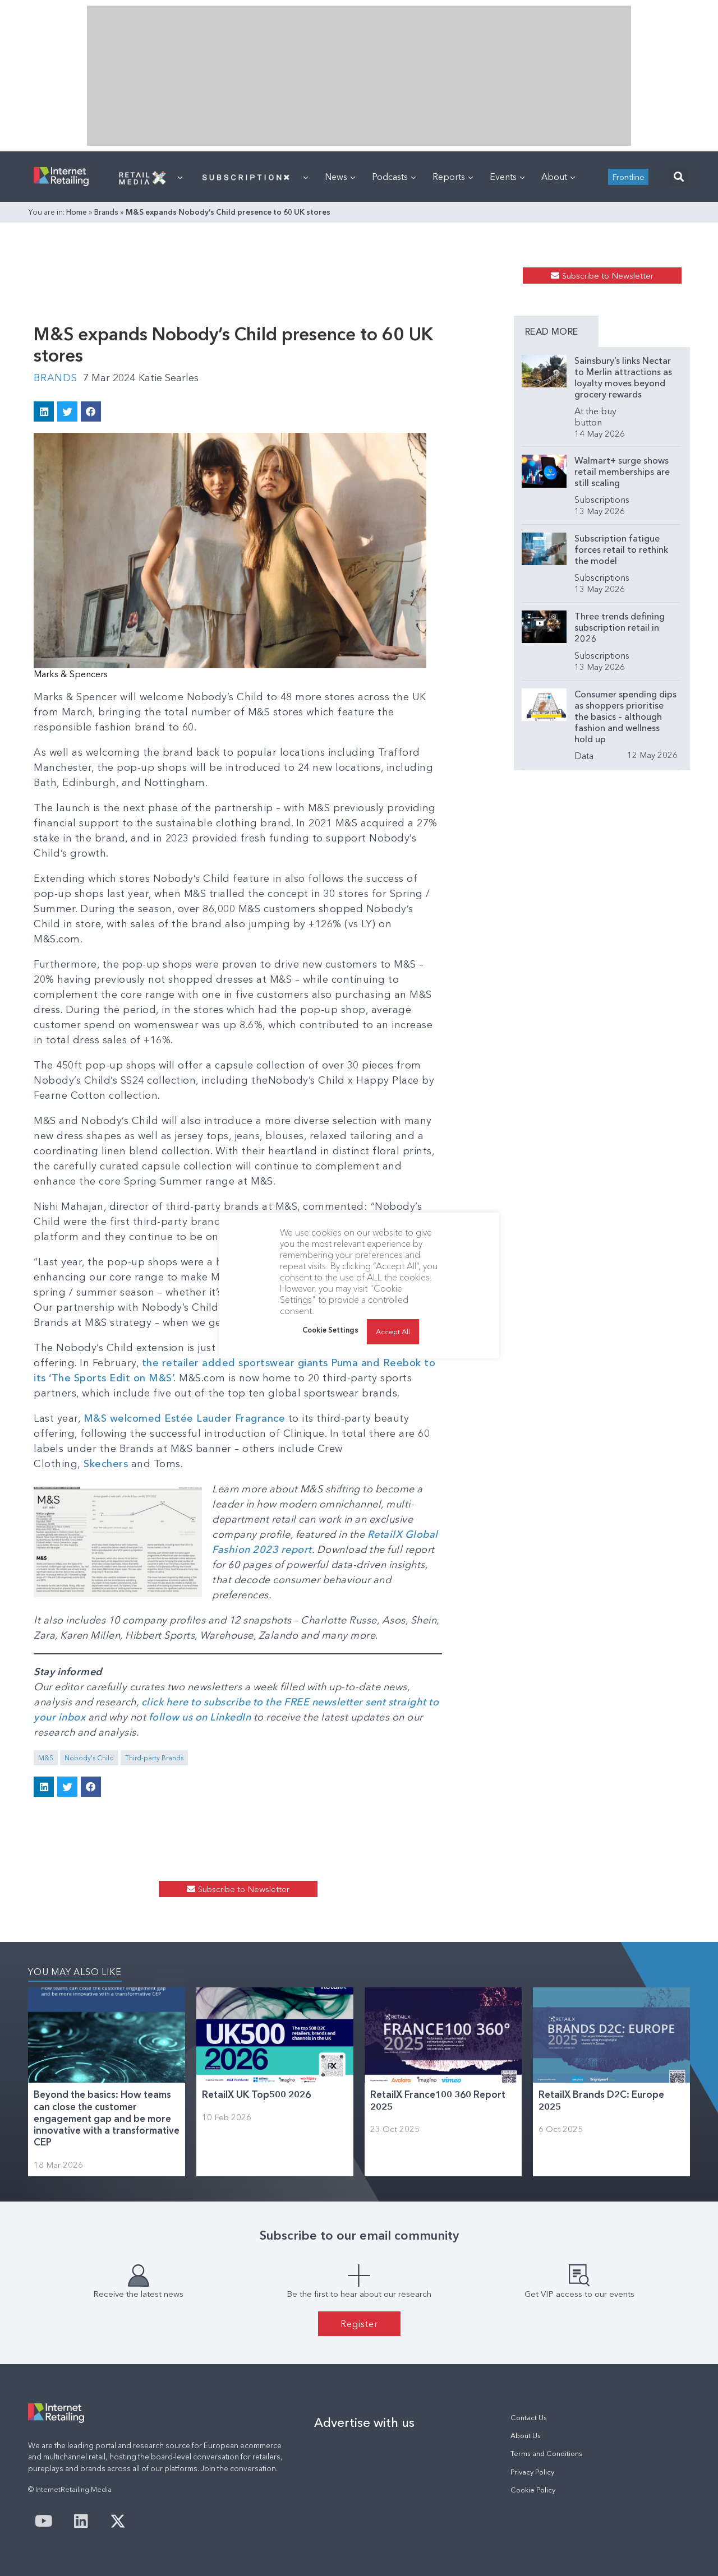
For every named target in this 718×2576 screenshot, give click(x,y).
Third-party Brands (154, 1758)
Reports (452, 176)
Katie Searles (169, 378)
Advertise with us (364, 2422)
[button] (678, 177)
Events (507, 176)
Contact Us (528, 2417)
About (558, 176)
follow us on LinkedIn (201, 1717)
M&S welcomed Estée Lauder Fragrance (185, 1418)
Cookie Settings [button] (330, 1329)
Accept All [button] (393, 1331)
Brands (106, 211)
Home (76, 211)
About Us (525, 2435)
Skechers (106, 1464)
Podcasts (394, 176)
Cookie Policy (532, 2490)
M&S (45, 1758)
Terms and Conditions (546, 2453)
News (340, 176)
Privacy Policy (532, 2472)
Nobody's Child (89, 1758)
